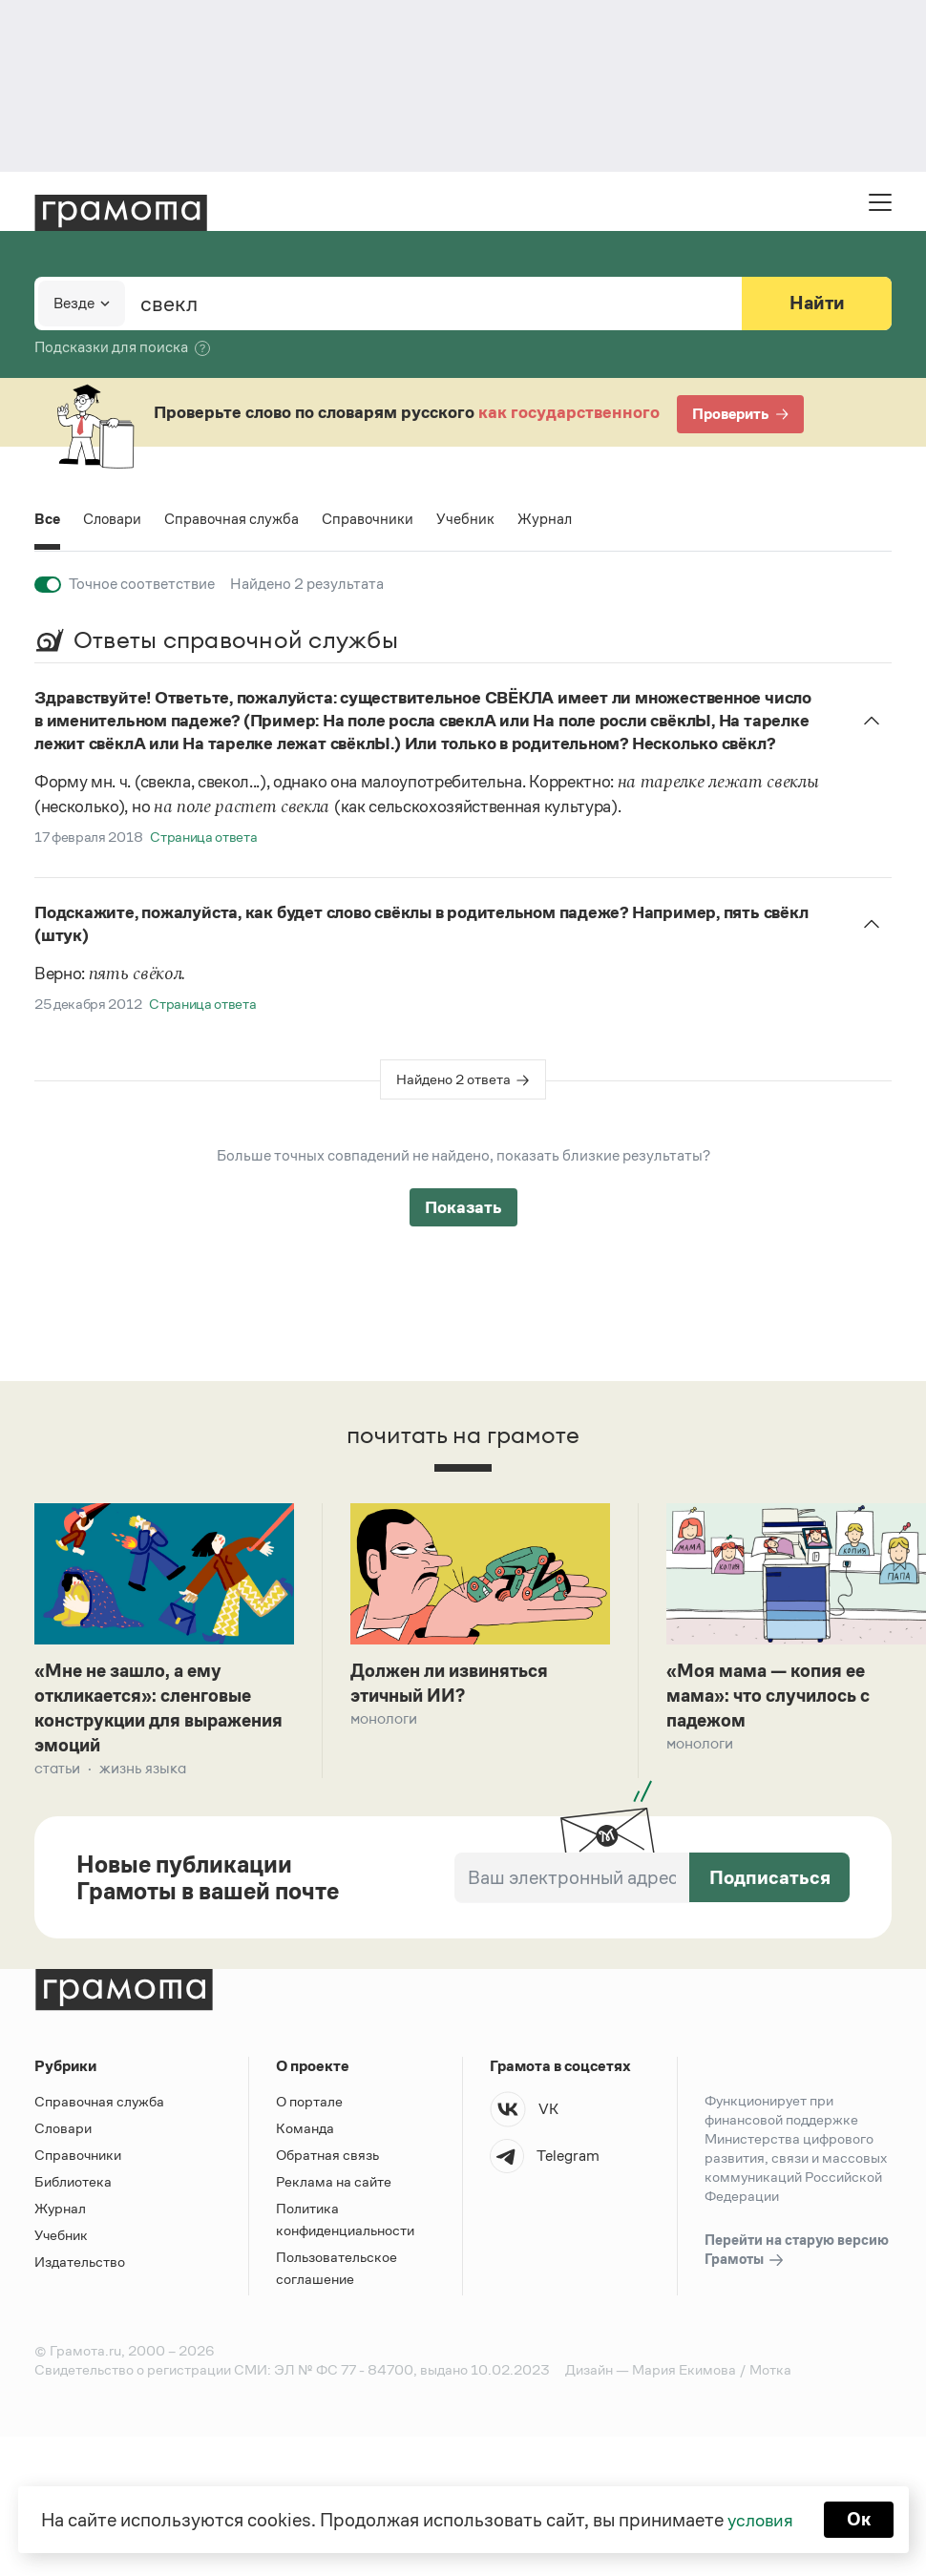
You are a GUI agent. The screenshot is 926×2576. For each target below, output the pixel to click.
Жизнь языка (142, 1772)
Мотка (770, 2373)
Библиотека (73, 2185)
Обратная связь (327, 2158)
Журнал (551, 519)
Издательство (79, 2265)
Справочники (372, 519)
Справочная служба (235, 519)
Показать (463, 1207)
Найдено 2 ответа (453, 1079)
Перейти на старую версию (797, 2254)
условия (759, 2518)
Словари (114, 519)
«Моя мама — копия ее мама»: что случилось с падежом (773, 1697)
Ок (860, 2518)
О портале (309, 2105)
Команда (305, 2132)
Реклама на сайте (333, 2185)
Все (47, 519)
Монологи (383, 1720)
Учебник (471, 519)
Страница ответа (203, 836)
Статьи (57, 1772)
